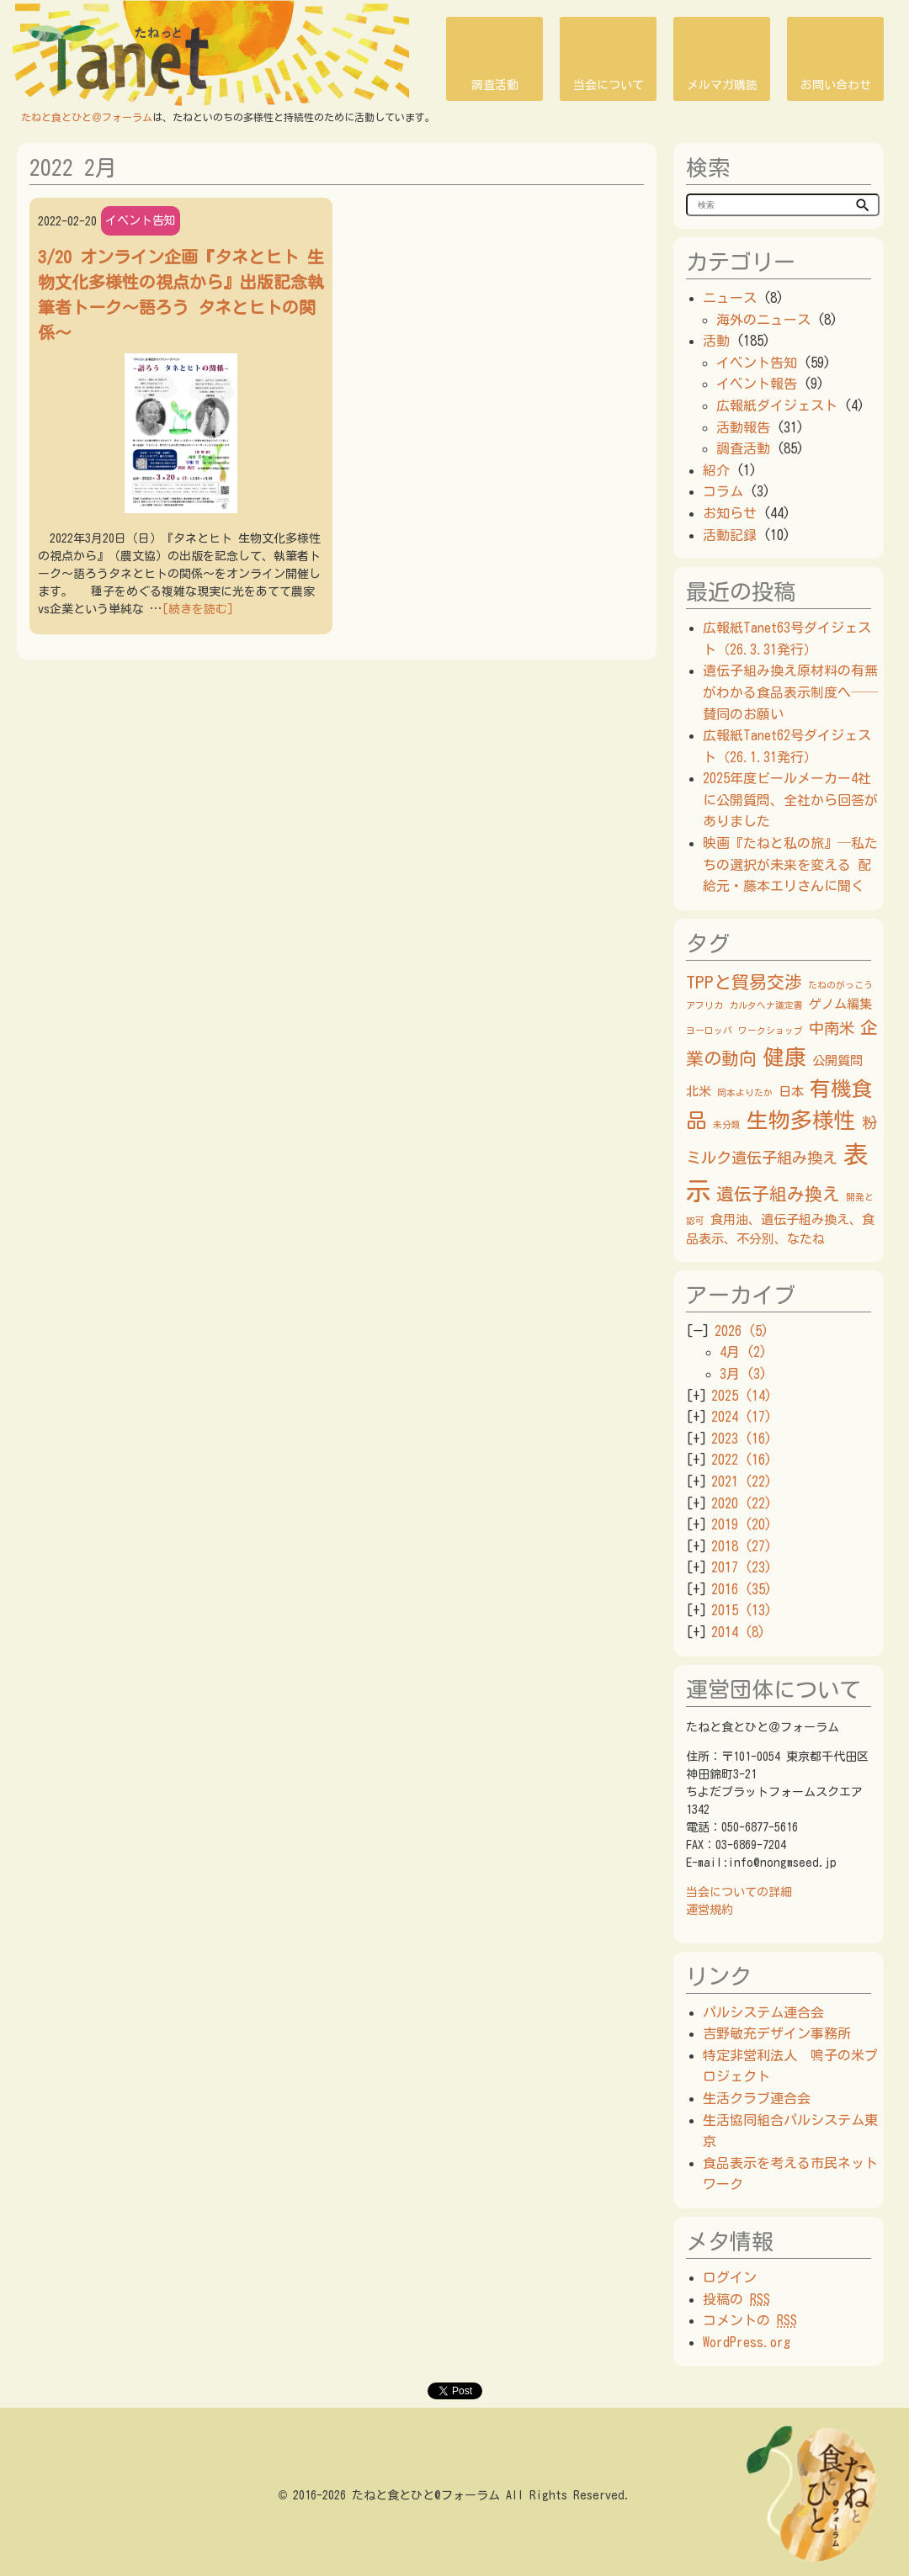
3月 (743, 1374)
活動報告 (743, 427)
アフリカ (704, 1005)
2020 (741, 1503)
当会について (608, 85)
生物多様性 (801, 1120)
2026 (741, 1331)
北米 (698, 1091)
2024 (741, 1416)
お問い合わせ (835, 85)
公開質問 (837, 1060)
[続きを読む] (197, 609)
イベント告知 (140, 220)
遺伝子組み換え (778, 1193)
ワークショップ (770, 1030)
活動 (716, 340)
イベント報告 (756, 383)
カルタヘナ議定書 (766, 1005)
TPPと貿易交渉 (744, 981)
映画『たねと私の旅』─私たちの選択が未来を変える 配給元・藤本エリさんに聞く (790, 864)
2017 (741, 1567)
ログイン (730, 2277)
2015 (741, 1610)
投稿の (736, 2299)
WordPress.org (746, 2342)
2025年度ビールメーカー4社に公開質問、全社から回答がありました (790, 799)
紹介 (716, 470)
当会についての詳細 (739, 1892)
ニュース (730, 298)
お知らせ (730, 513)
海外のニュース (763, 319)
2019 (741, 1524)
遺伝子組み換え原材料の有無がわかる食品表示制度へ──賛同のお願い (790, 692)
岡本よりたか (745, 1093)
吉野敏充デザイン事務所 (777, 2033)
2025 (741, 1395)
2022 (741, 1459)
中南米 (831, 1028)
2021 (741, 1481)
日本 (791, 1091)
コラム (723, 491)
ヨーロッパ (709, 1030)
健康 (784, 1057)
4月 (743, 1352)
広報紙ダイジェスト (776, 405)
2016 (741, 1589)
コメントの (750, 2320)
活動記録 (730, 535)
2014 (738, 1632)
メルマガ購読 (722, 85)
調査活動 (494, 85)
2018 (741, 1546)
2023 (741, 1438)
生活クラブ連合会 (757, 2098)
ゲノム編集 (840, 1004)
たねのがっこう (840, 985)
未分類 (727, 1125)
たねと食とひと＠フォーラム (86, 117)
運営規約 (709, 1910)
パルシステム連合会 (763, 2012)
